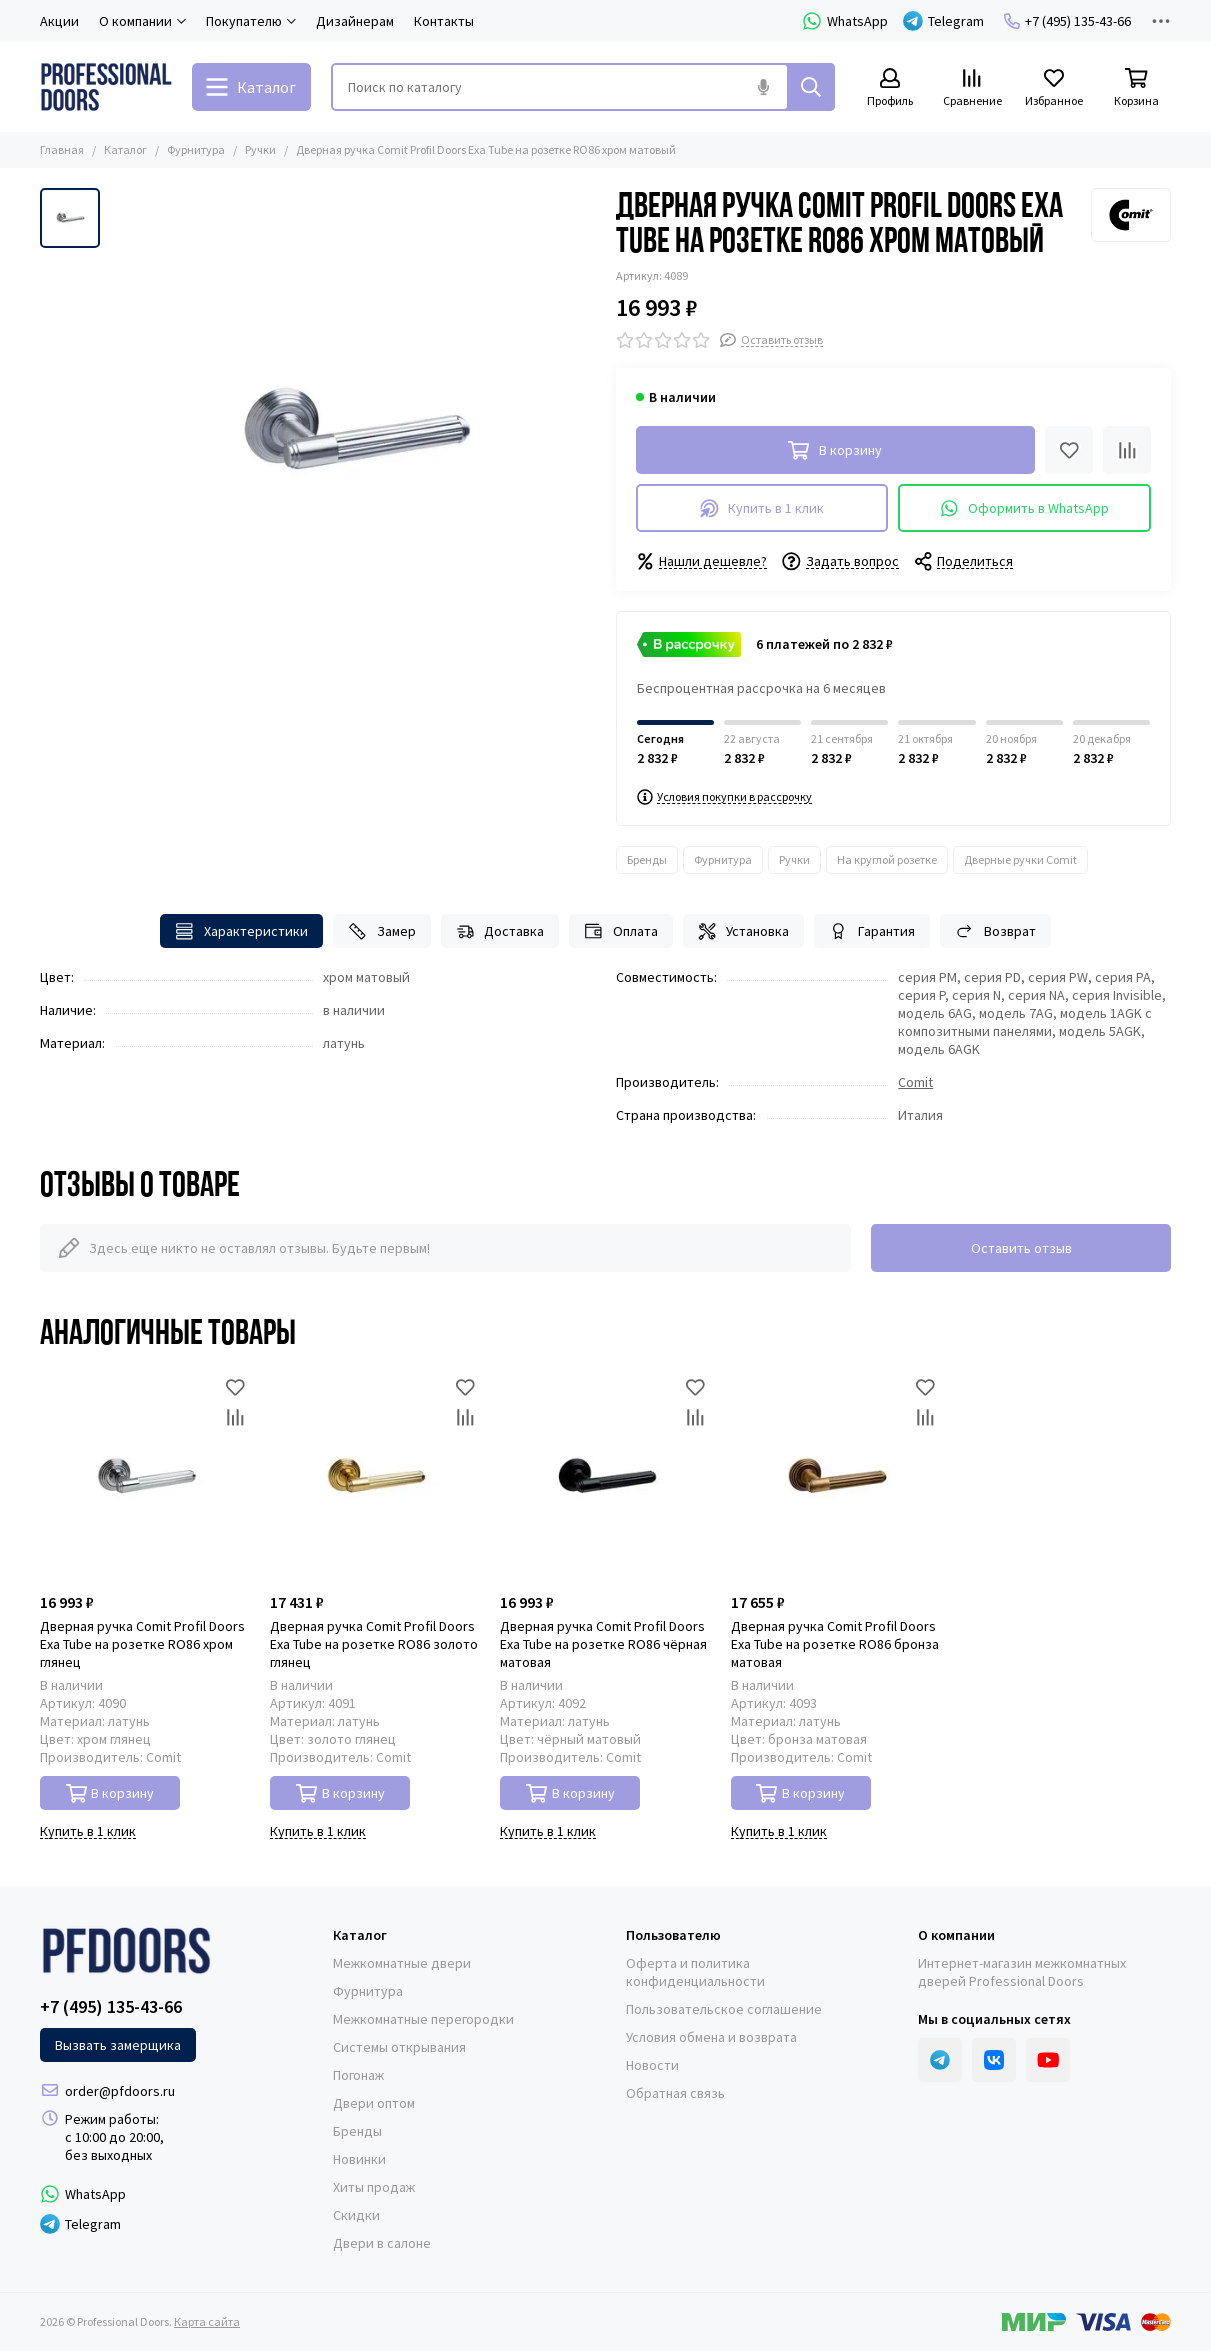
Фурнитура (196, 149)
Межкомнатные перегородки (423, 2019)
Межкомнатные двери (402, 1963)
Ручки (260, 149)
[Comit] (1131, 215)
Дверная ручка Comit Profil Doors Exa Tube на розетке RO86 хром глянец (142, 1644)
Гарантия (872, 931)
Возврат (995, 931)
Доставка (500, 931)
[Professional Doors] (106, 87)
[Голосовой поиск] (763, 87)
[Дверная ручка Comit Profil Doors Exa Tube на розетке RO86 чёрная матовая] (605, 1477)
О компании (956, 1935)
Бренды (647, 859)
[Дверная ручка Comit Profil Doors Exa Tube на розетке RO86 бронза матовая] (836, 1477)
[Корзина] (1136, 88)
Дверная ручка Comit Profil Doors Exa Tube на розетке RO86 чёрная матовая (603, 1644)
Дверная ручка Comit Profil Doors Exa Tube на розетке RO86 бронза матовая (835, 1644)
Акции (59, 21)
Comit (915, 1082)
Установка (744, 931)
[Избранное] (1054, 88)
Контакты (444, 21)
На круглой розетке (887, 859)
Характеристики (241, 931)
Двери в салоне (382, 2243)
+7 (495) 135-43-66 (1067, 21)
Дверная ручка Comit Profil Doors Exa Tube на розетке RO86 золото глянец (374, 1644)
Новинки (359, 2159)
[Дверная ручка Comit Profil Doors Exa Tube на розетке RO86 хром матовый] (353, 431)
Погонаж (358, 2075)
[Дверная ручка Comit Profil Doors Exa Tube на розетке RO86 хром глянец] (145, 1477)
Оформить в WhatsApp (1025, 508)
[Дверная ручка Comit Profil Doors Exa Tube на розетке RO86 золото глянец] (375, 1477)
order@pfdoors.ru (120, 2091)
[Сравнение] (972, 88)
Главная (62, 149)
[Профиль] (890, 88)
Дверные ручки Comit (1020, 859)
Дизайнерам (355, 21)
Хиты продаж (374, 2187)
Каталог (125, 149)
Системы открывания (399, 2047)
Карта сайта (207, 2321)
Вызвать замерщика (118, 2045)
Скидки (356, 2215)
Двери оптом (374, 2103)
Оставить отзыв (1021, 1248)
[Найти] (811, 87)
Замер (382, 931)
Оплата (621, 931)
